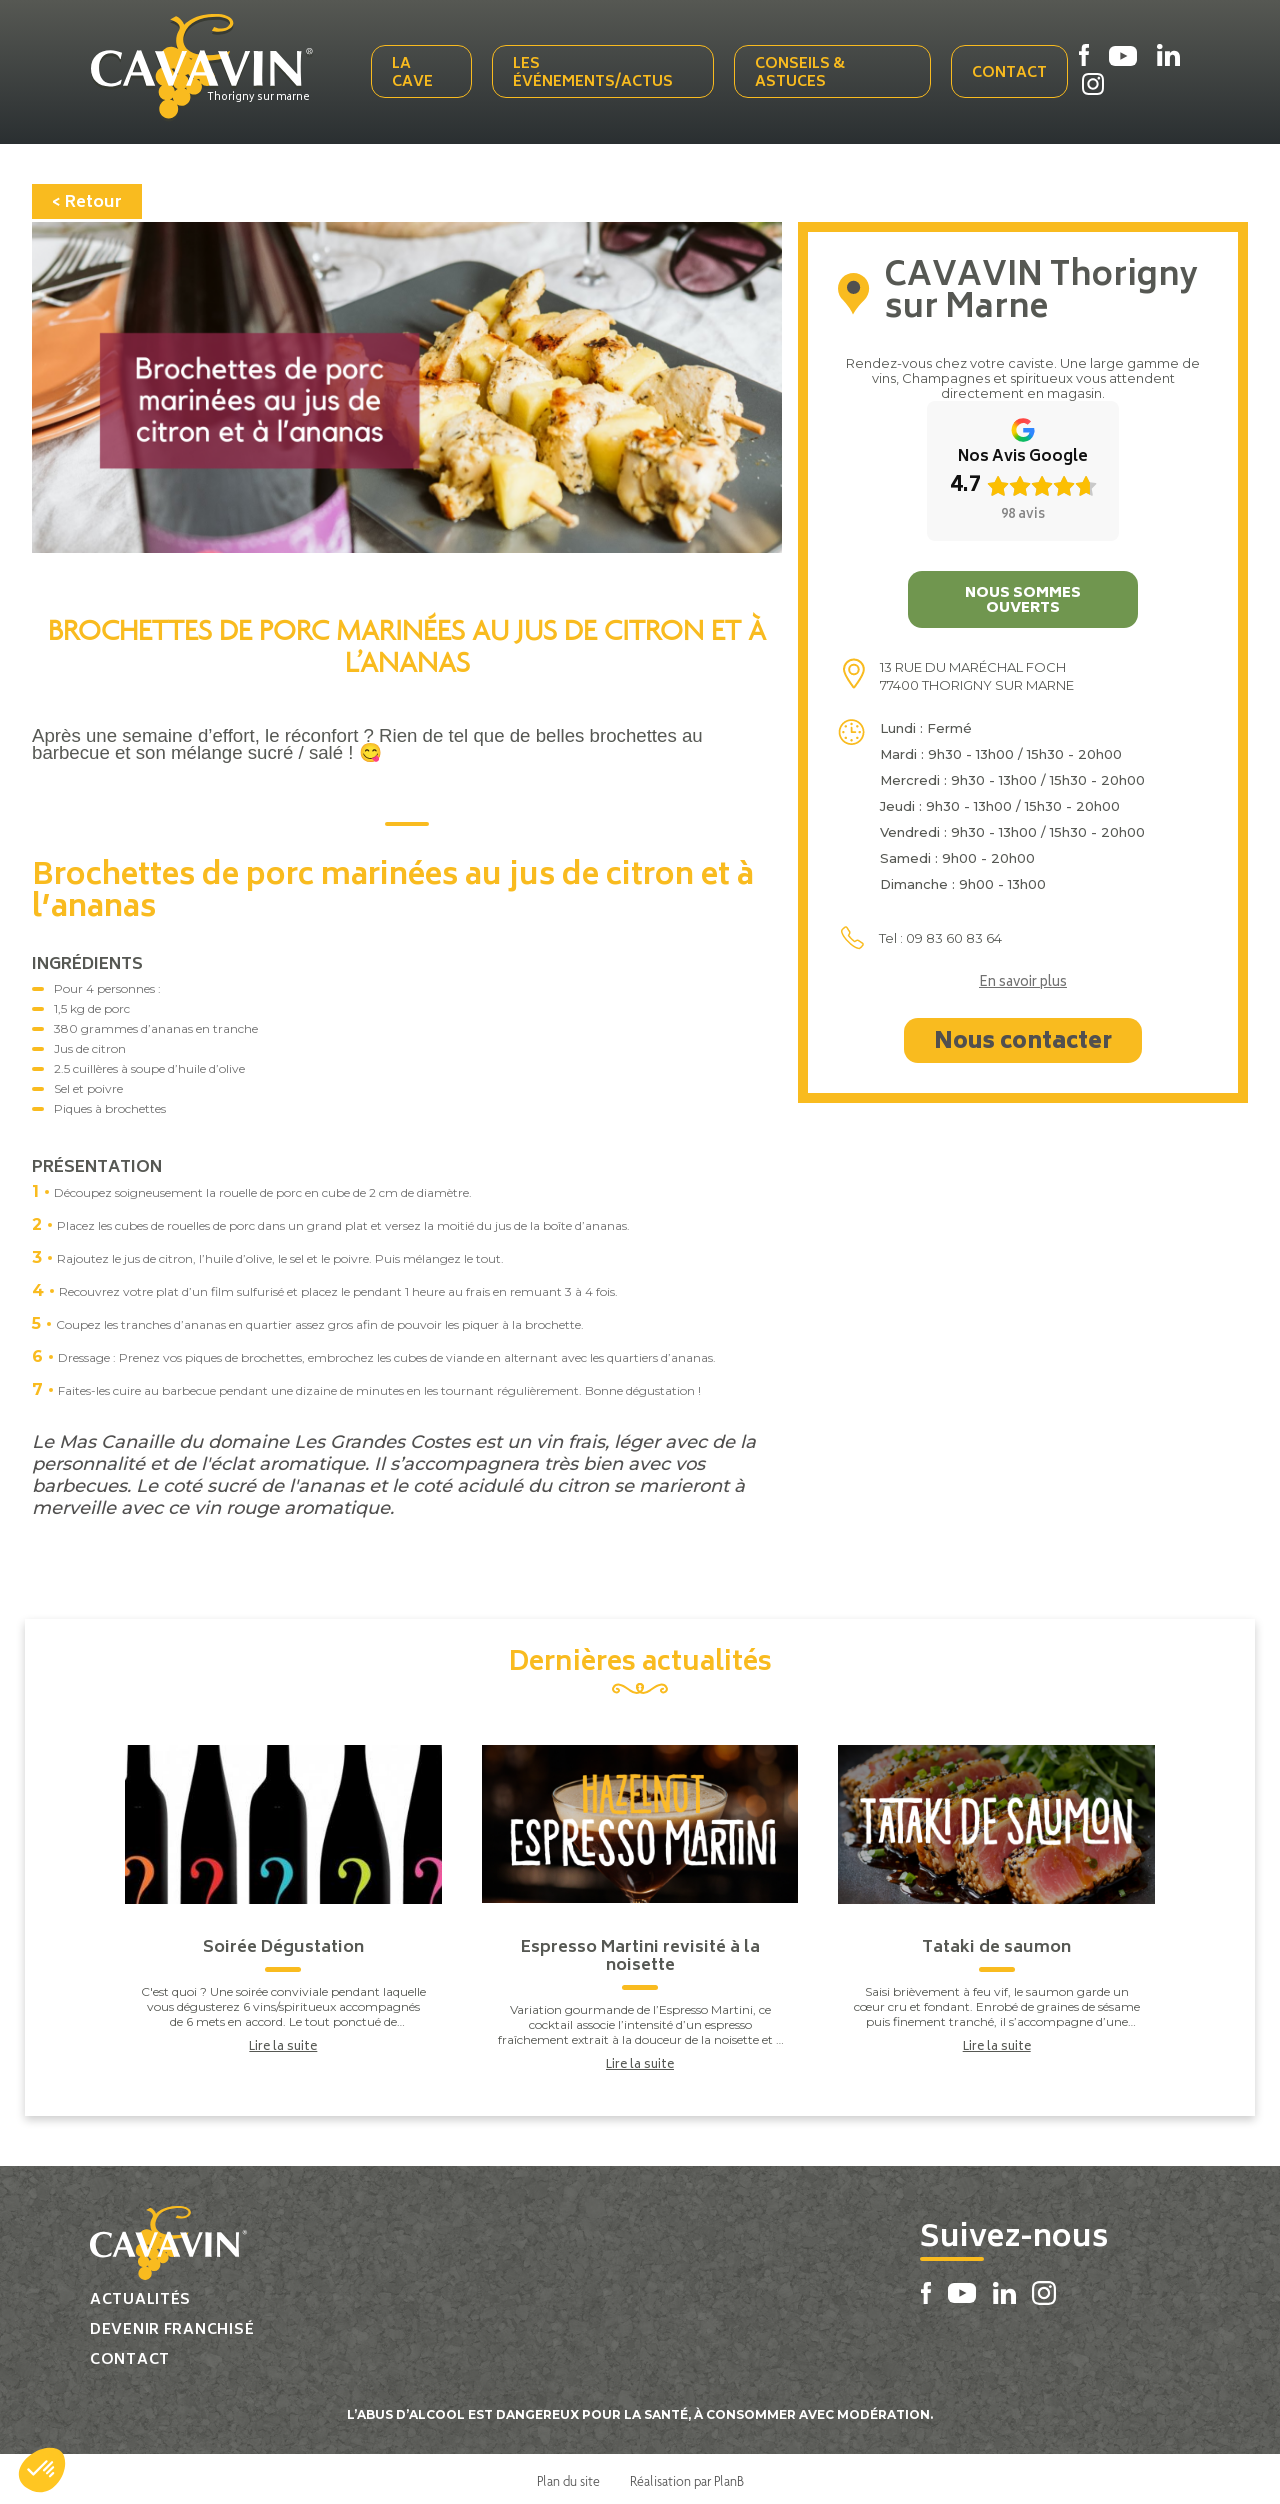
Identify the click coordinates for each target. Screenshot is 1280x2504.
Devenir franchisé (172, 2326)
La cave (416, 72)
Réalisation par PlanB (687, 2477)
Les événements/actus (596, 72)
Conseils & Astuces (801, 72)
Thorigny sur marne (266, 97)
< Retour (87, 199)
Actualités (140, 2296)
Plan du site (568, 2477)
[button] (42, 2470)
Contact (1009, 72)
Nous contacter (1023, 1039)
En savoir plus (1023, 980)
